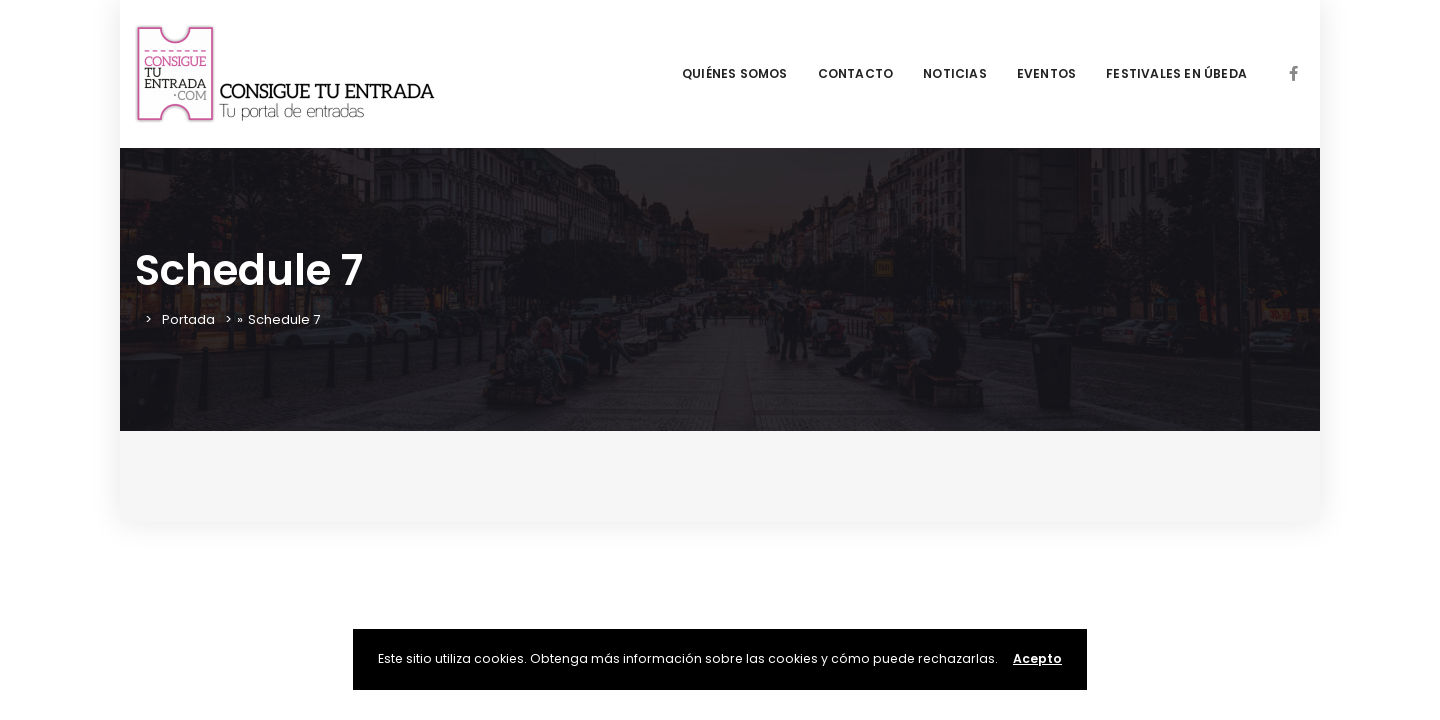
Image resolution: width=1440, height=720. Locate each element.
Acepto (1037, 658)
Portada (188, 319)
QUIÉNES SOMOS (735, 73)
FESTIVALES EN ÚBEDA (1176, 73)
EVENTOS (1046, 73)
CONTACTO (856, 73)
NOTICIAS (955, 73)
